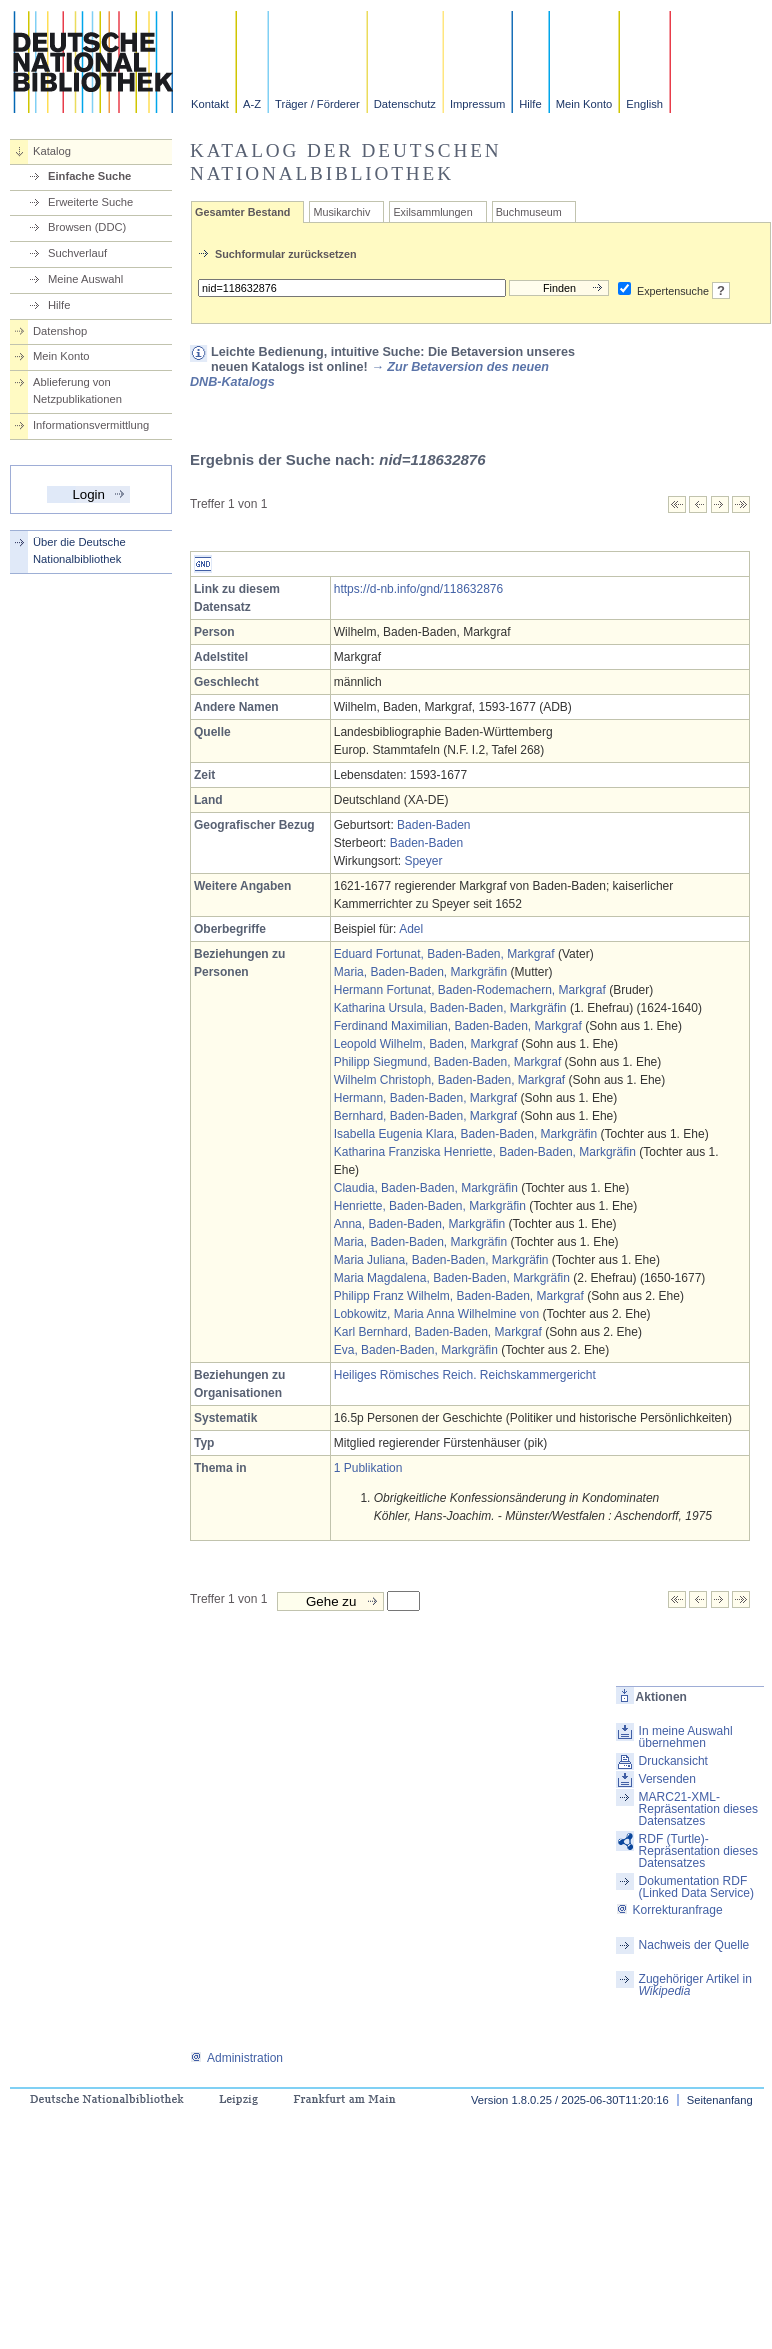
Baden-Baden (433, 825)
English (644, 104)
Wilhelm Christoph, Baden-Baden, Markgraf (449, 1080)
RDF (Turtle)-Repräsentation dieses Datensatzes (698, 1851)
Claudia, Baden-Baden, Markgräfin (426, 1188)
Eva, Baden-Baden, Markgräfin (416, 1350)
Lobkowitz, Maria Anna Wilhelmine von (436, 1314)
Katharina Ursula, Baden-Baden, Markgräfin (450, 1008)
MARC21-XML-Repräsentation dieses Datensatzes (698, 1809)
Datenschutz (405, 104)
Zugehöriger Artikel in (695, 1985)
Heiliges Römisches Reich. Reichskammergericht (465, 1375)
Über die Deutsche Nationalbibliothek (79, 550)
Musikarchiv (341, 212)
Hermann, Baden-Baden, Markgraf (425, 1098)
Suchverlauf (77, 253)
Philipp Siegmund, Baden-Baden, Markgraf (447, 1062)
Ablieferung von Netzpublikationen (77, 390)
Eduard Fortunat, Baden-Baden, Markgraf (444, 954)
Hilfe (530, 104)
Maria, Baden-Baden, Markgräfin (420, 972)
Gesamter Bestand (242, 212)
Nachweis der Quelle (694, 1945)
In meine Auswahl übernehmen (686, 1737)
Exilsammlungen (432, 212)
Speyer (423, 861)
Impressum (477, 104)
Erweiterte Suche (90, 202)
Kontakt (210, 104)
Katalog (52, 151)
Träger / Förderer (317, 104)
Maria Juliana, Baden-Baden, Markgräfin (441, 1260)
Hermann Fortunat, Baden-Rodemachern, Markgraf (470, 990)
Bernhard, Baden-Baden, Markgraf (425, 1116)
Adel (411, 929)
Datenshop (60, 331)
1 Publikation (368, 1468)
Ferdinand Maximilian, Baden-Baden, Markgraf (458, 1026)
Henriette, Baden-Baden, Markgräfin (430, 1206)
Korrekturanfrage (669, 1910)
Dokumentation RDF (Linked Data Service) (696, 1887)
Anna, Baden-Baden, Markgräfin (419, 1224)
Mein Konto (584, 104)
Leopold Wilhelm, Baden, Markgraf (426, 1044)
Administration (236, 2058)
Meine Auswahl (85, 279)
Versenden (667, 1779)
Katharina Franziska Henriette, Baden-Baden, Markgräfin (485, 1152)
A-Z (252, 104)
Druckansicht (673, 1761)
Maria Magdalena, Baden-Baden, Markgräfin (452, 1278)
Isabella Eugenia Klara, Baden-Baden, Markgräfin (466, 1134)
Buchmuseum (529, 212)
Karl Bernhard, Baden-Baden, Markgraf (438, 1332)
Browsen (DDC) (87, 227)
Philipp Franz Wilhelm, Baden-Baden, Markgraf (459, 1296)
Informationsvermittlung (91, 425)
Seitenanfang (720, 2100)
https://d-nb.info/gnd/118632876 (418, 589)
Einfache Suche (89, 176)
